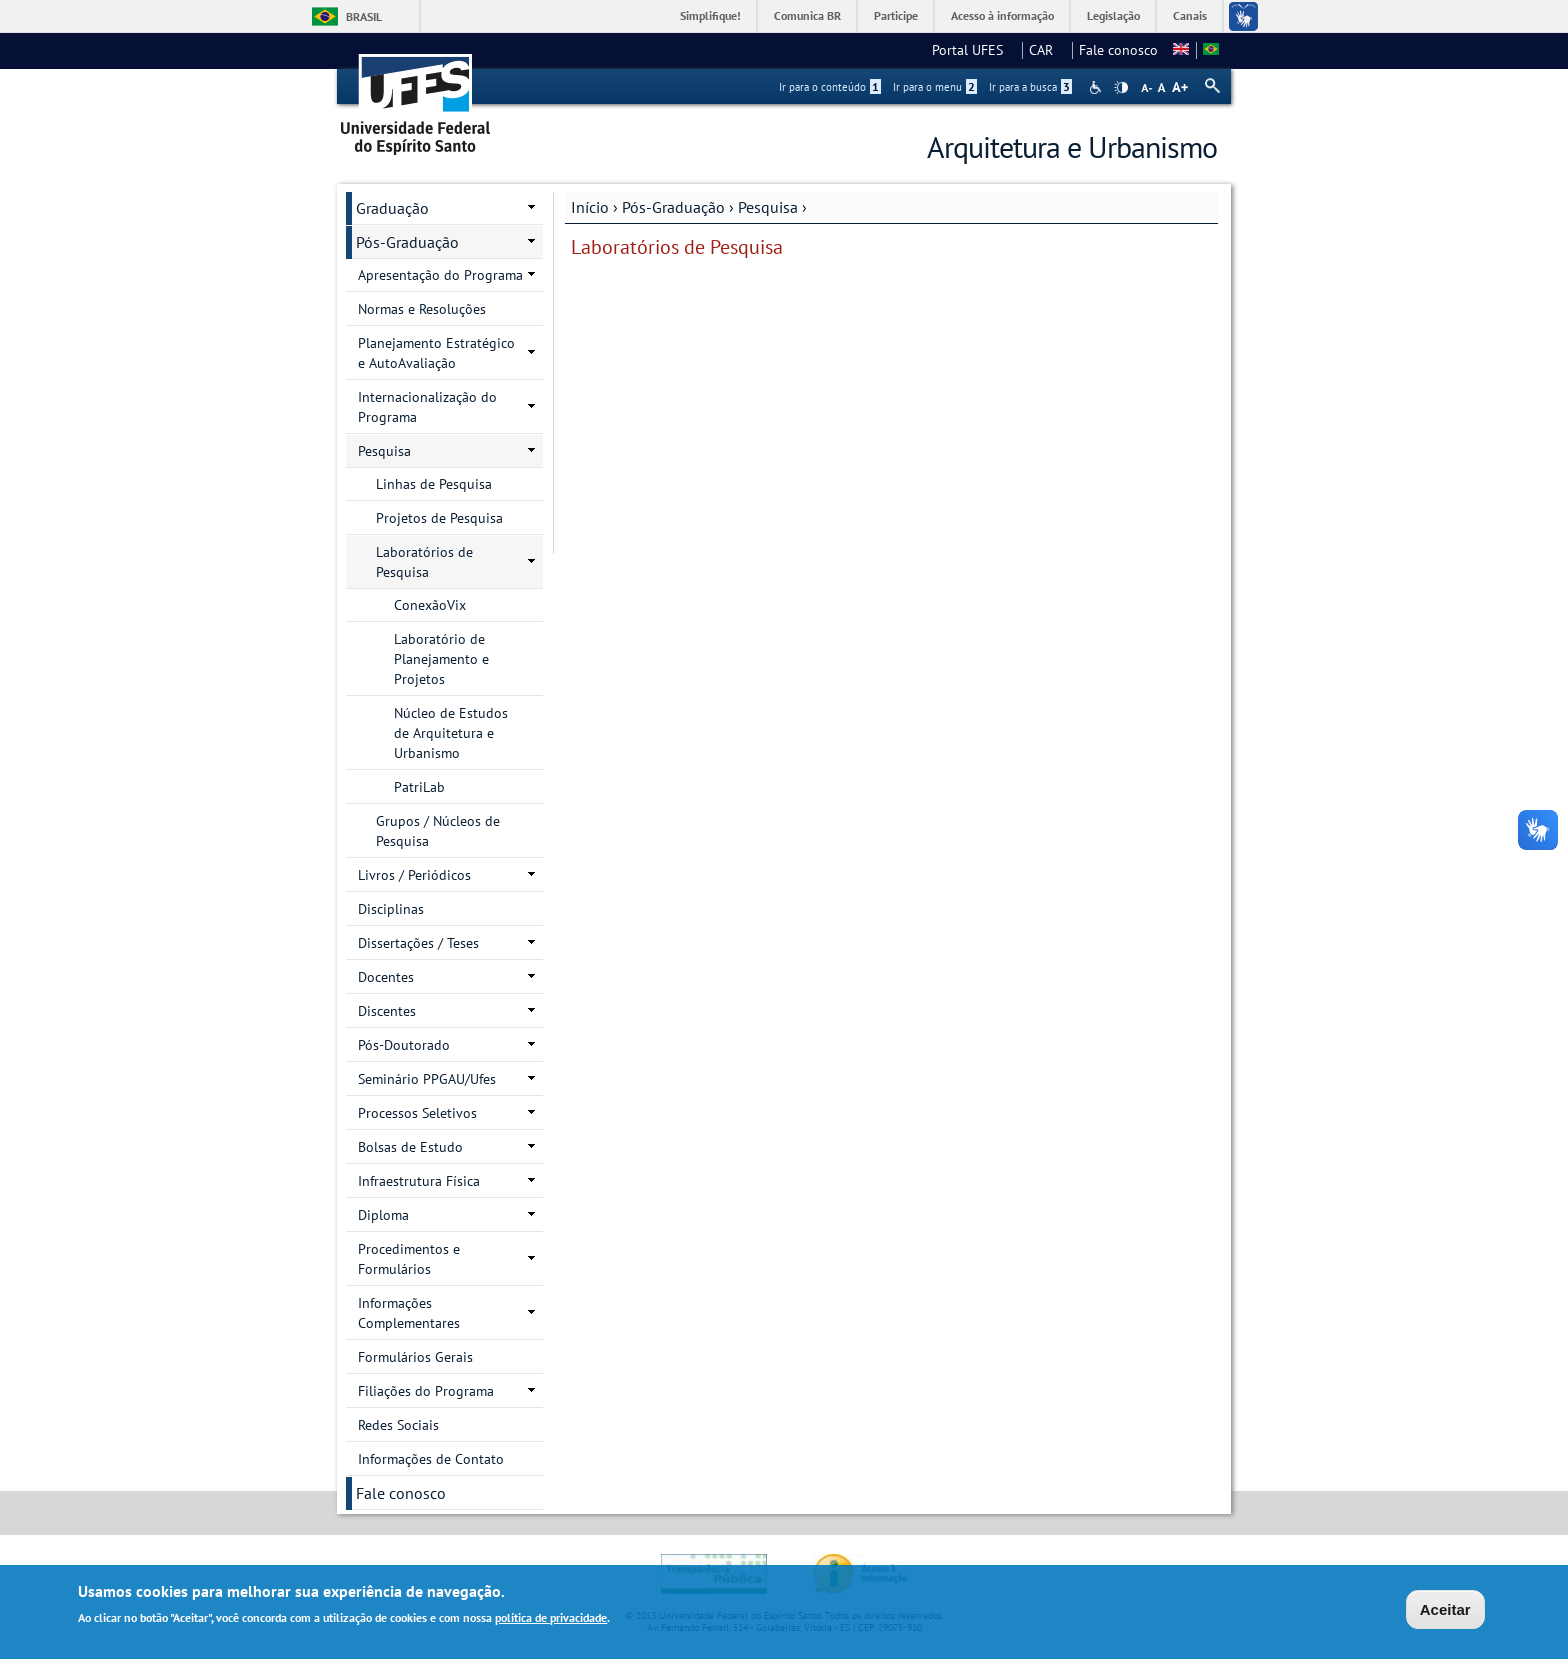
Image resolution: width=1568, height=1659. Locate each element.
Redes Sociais (398, 1425)
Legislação (1113, 15)
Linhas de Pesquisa (434, 484)
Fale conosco (1118, 50)
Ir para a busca (1030, 87)
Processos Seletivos (417, 1113)
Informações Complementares (409, 1313)
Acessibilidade (1097, 87)
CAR (1047, 50)
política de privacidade (551, 1618)
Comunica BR (807, 15)
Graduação (392, 208)
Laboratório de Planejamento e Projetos (441, 659)
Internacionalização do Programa (427, 407)
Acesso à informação (1002, 15)
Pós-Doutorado (404, 1045)
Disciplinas (391, 909)
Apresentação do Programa (440, 275)
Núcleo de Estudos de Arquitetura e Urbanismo (451, 733)
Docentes (386, 977)
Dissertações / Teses (418, 943)
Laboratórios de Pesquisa (424, 562)
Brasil (364, 16)
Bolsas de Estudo (410, 1147)
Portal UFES (973, 50)
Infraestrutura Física (419, 1181)
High (1121, 88)
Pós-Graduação (673, 207)
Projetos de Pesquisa (439, 518)
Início (590, 207)
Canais (1190, 15)
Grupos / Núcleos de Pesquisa (438, 831)
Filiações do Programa (426, 1391)
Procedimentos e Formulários (409, 1259)
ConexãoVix (430, 605)
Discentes (387, 1011)
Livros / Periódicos (414, 875)
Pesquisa (768, 207)
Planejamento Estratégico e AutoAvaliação (436, 353)
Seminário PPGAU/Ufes (427, 1079)
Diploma (383, 1215)
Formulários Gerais (415, 1357)
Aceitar (1445, 1610)
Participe (896, 15)
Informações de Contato (431, 1459)
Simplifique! (710, 15)
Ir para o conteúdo (830, 87)
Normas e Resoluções (422, 309)
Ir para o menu (935, 87)
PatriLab (419, 787)
